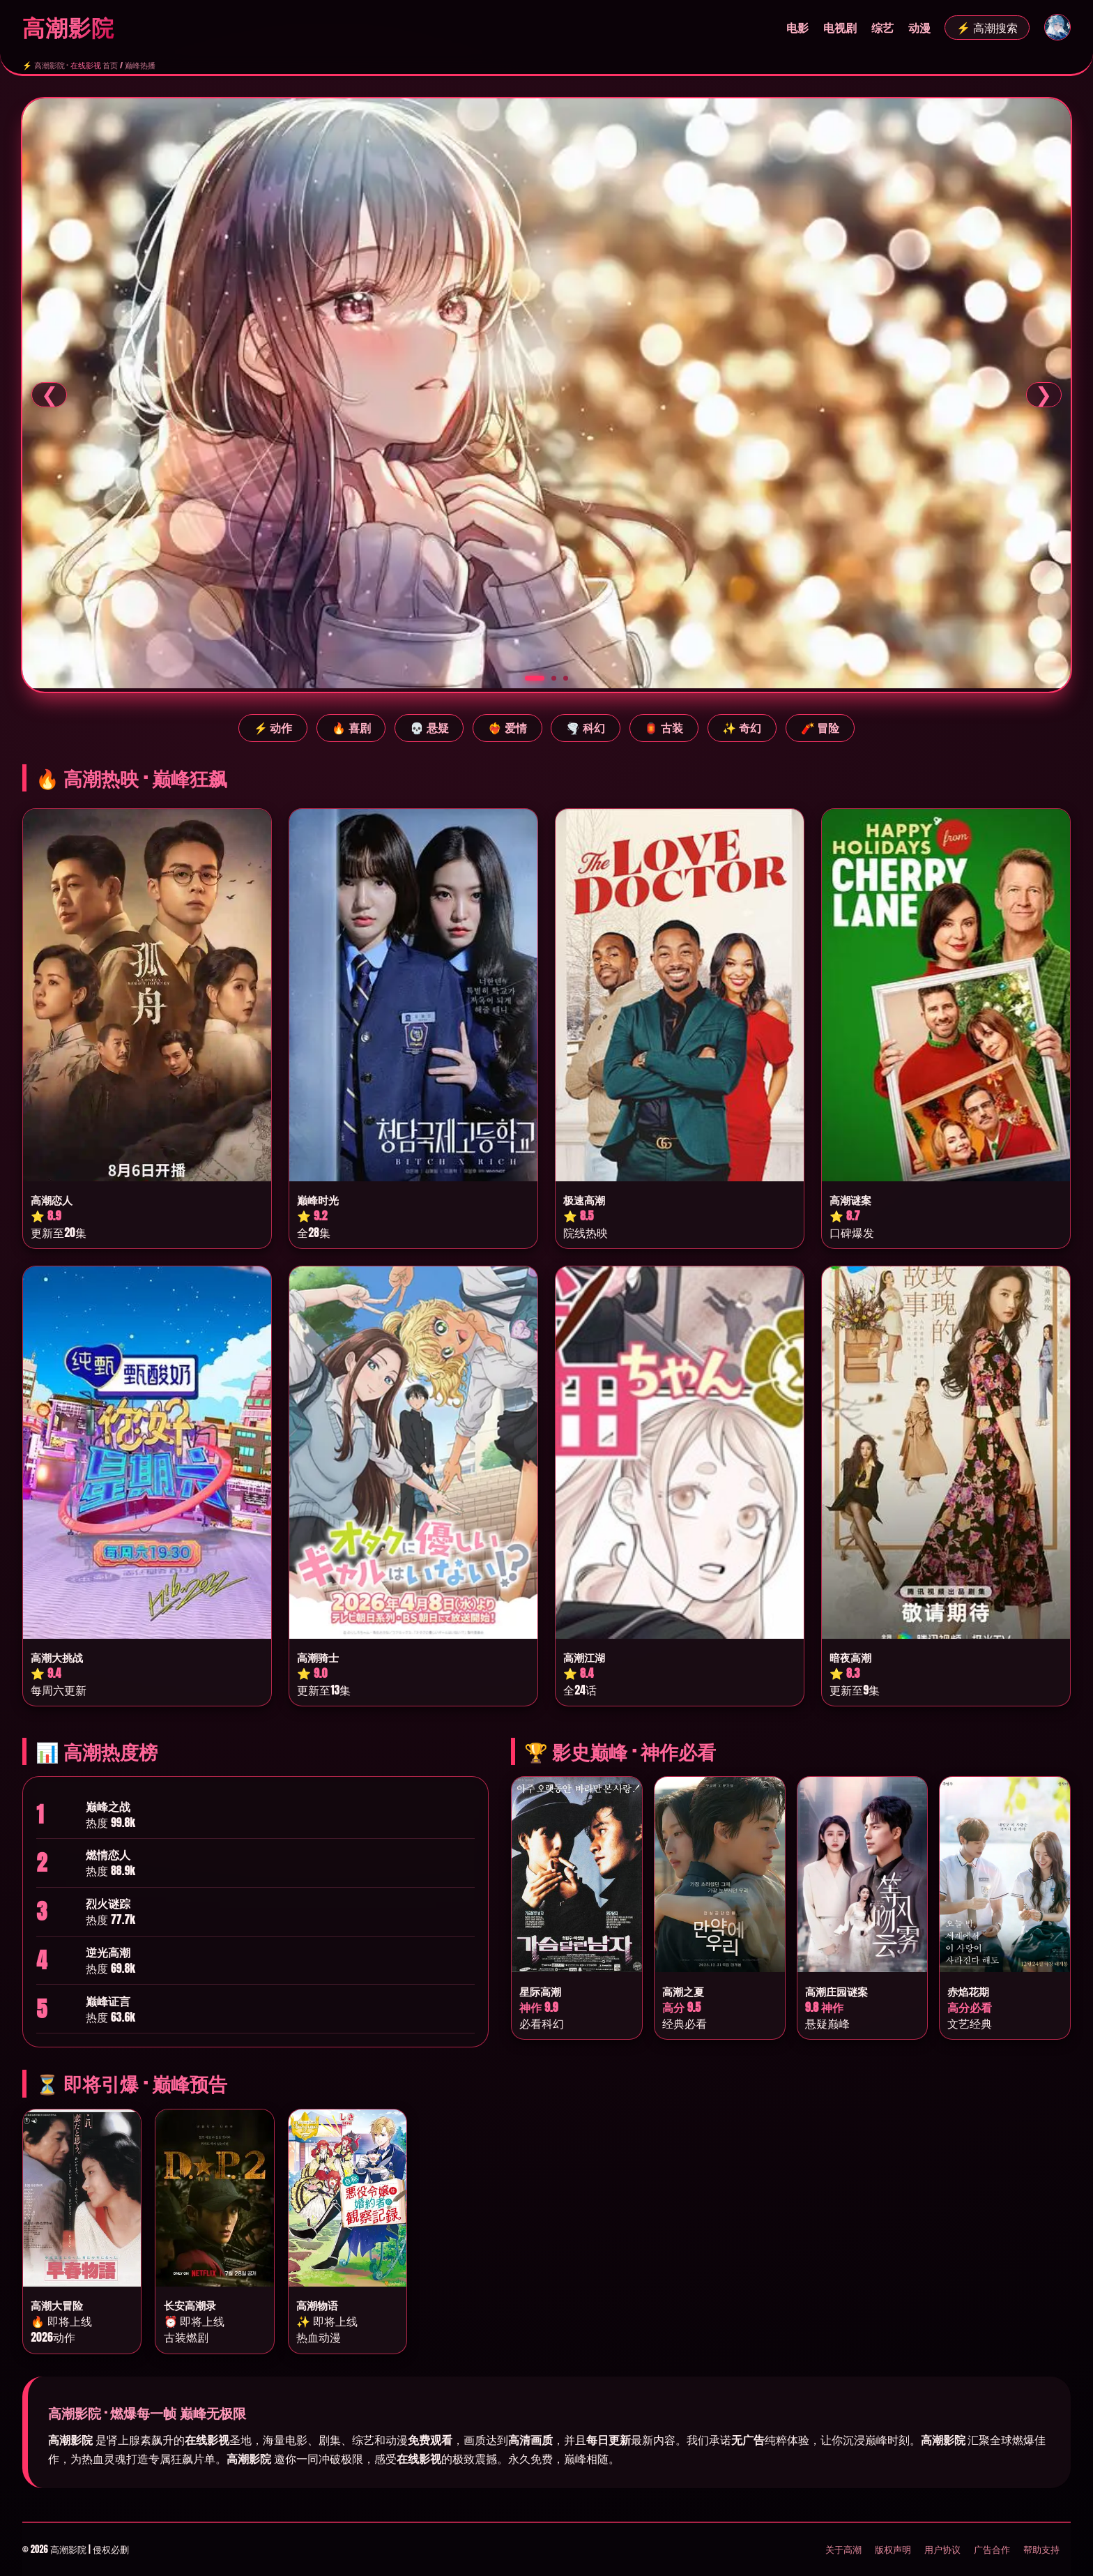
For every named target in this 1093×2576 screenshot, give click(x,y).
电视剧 (840, 28)
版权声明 (893, 2549)
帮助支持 (1041, 2549)
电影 (797, 28)
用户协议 (942, 2549)
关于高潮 (843, 2549)
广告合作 (992, 2549)
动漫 (919, 28)
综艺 (882, 28)
